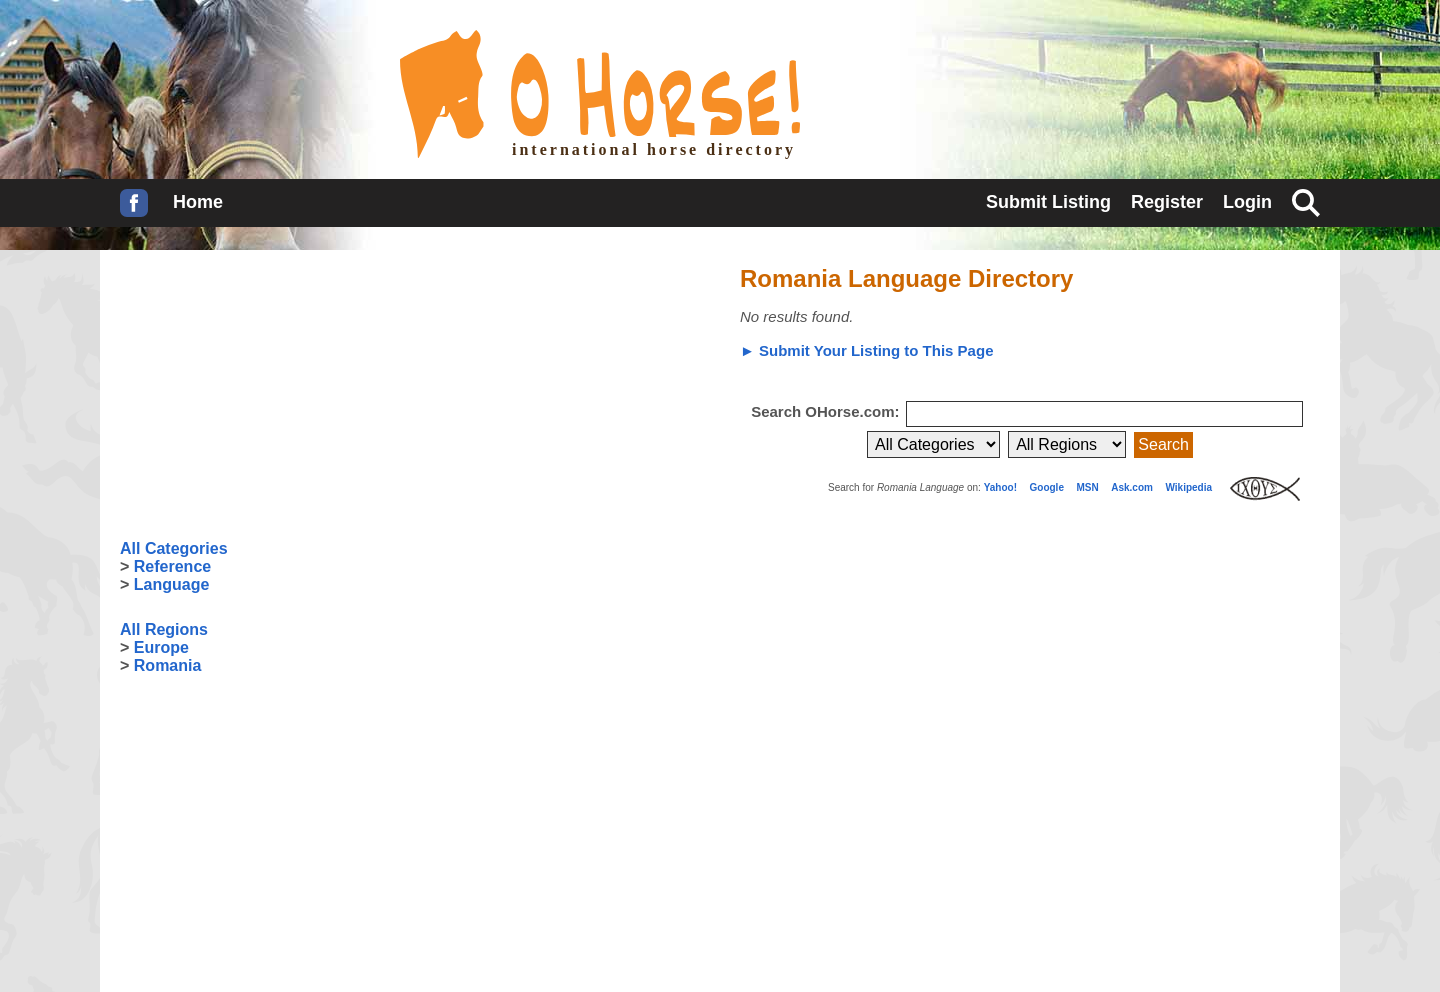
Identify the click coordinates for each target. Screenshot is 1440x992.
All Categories (174, 548)
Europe (161, 647)
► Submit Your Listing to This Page (866, 350)
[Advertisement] (270, 395)
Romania (168, 665)
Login (1247, 202)
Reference (172, 566)
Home (198, 202)
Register (1167, 202)
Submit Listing (1048, 202)
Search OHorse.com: (827, 411)
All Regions (164, 629)
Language (172, 584)
